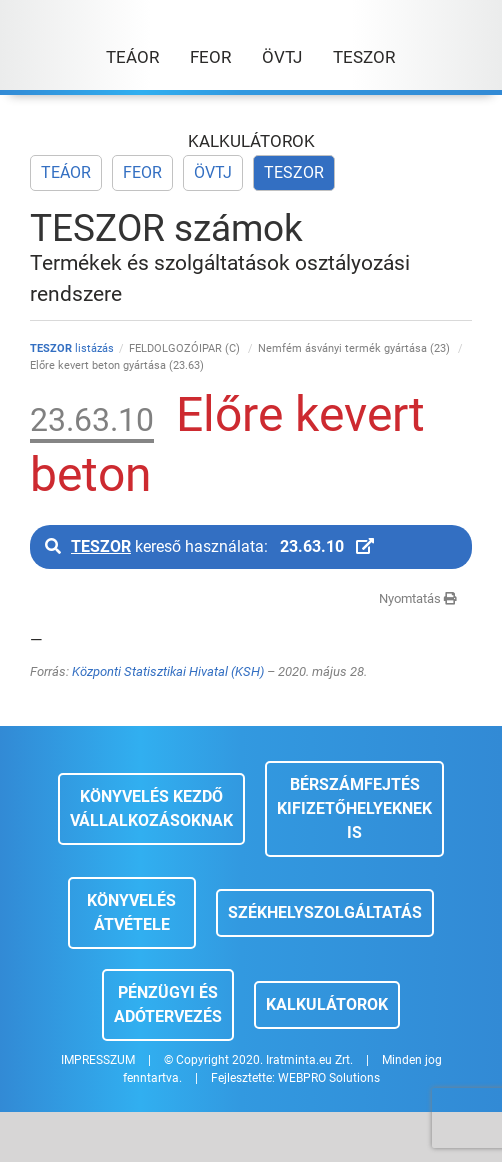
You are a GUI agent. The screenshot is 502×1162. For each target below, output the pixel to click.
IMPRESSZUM (98, 1060)
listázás (72, 348)
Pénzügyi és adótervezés (168, 1004)
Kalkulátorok (327, 1004)
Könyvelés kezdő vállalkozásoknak (151, 808)
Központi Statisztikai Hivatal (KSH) (168, 671)
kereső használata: (209, 546)
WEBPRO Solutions (329, 1078)
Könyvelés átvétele (131, 912)
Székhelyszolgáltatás (325, 912)
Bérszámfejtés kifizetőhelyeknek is (354, 808)
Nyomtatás (418, 598)
